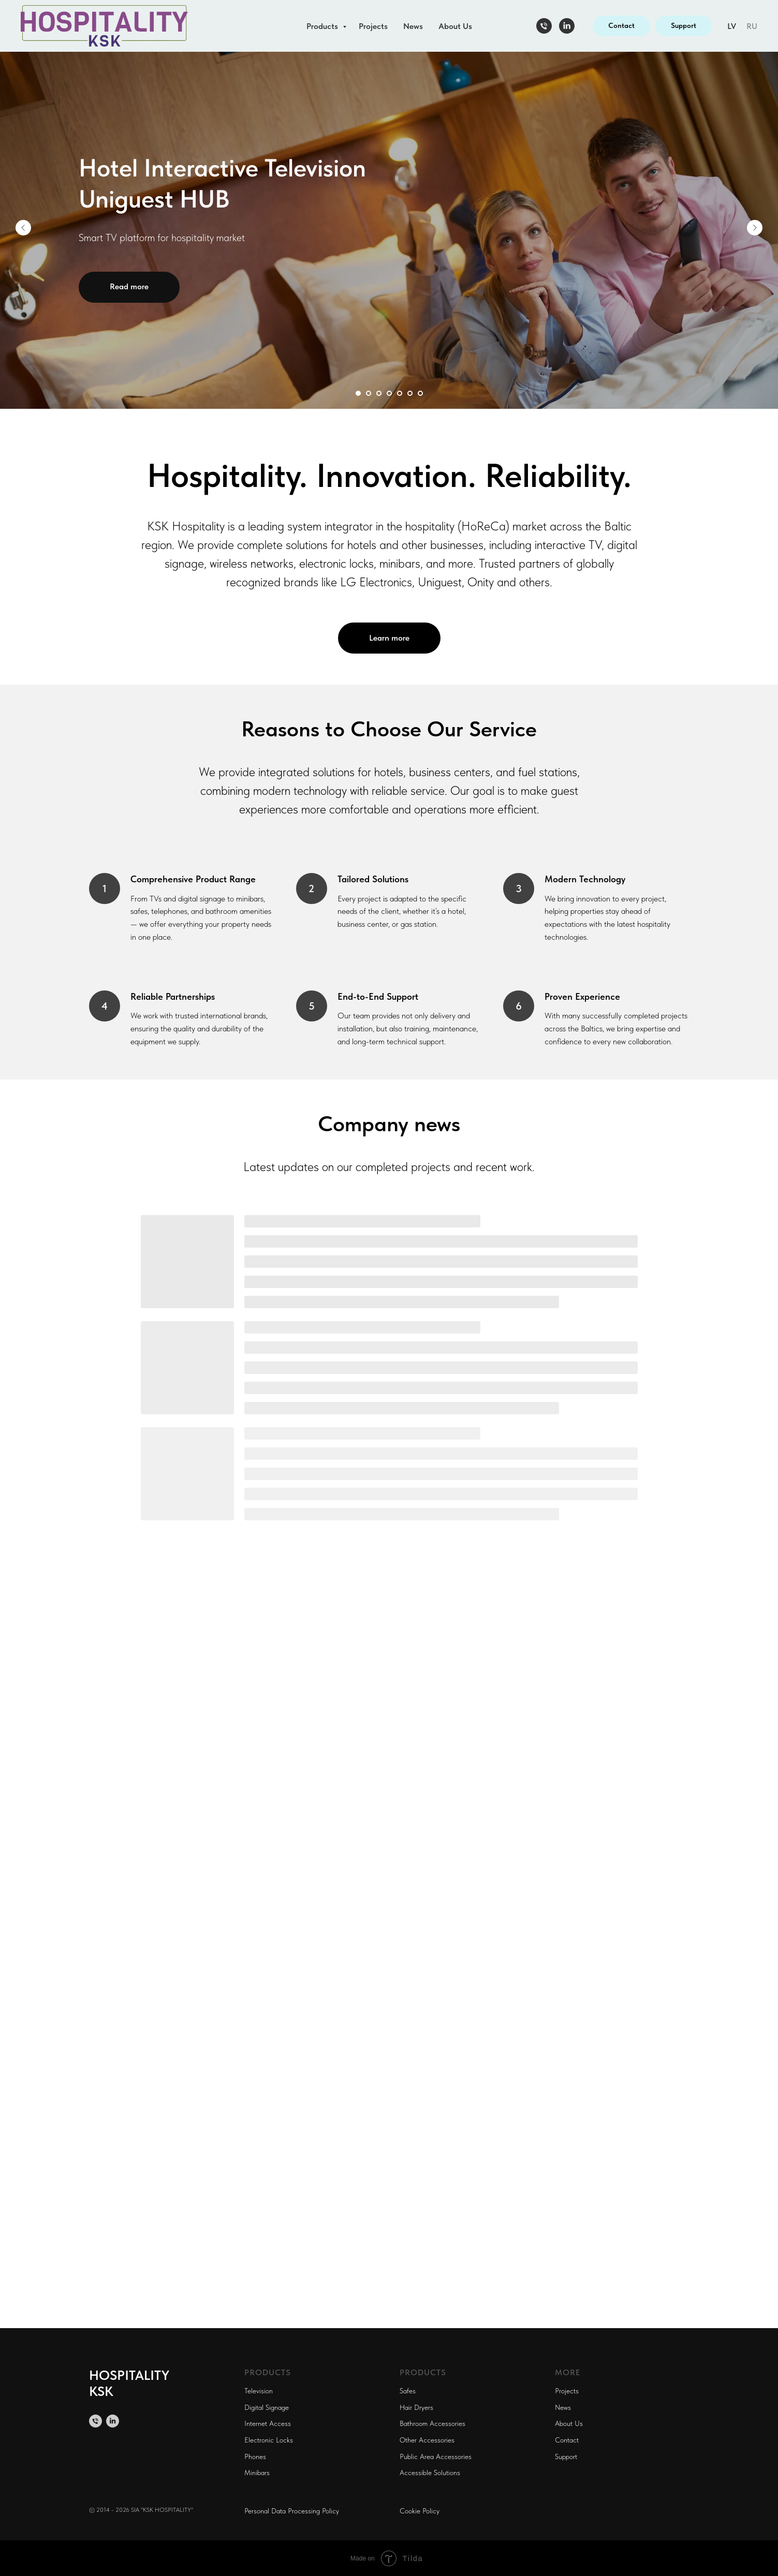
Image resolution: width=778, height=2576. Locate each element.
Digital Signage (266, 2407)
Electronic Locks (268, 2440)
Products (323, 26)
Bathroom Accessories (432, 2423)
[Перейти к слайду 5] (399, 393)
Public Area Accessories (436, 2456)
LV (731, 26)
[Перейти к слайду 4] (389, 393)
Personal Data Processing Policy (291, 2511)
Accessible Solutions (430, 2472)
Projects (373, 26)
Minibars (257, 2472)
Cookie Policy (419, 2511)
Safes (408, 2391)
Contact (567, 2440)
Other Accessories (427, 2440)
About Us (455, 26)
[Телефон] (544, 26)
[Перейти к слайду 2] (368, 393)
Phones (255, 2456)
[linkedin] (567, 26)
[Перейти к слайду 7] (420, 393)
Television (258, 2391)
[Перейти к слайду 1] (358, 393)
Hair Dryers (416, 2407)
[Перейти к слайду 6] (410, 393)
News (413, 26)
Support (566, 2456)
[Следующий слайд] (754, 227)
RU (751, 26)
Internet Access (267, 2423)
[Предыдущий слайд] (23, 227)
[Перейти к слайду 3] (378, 393)
